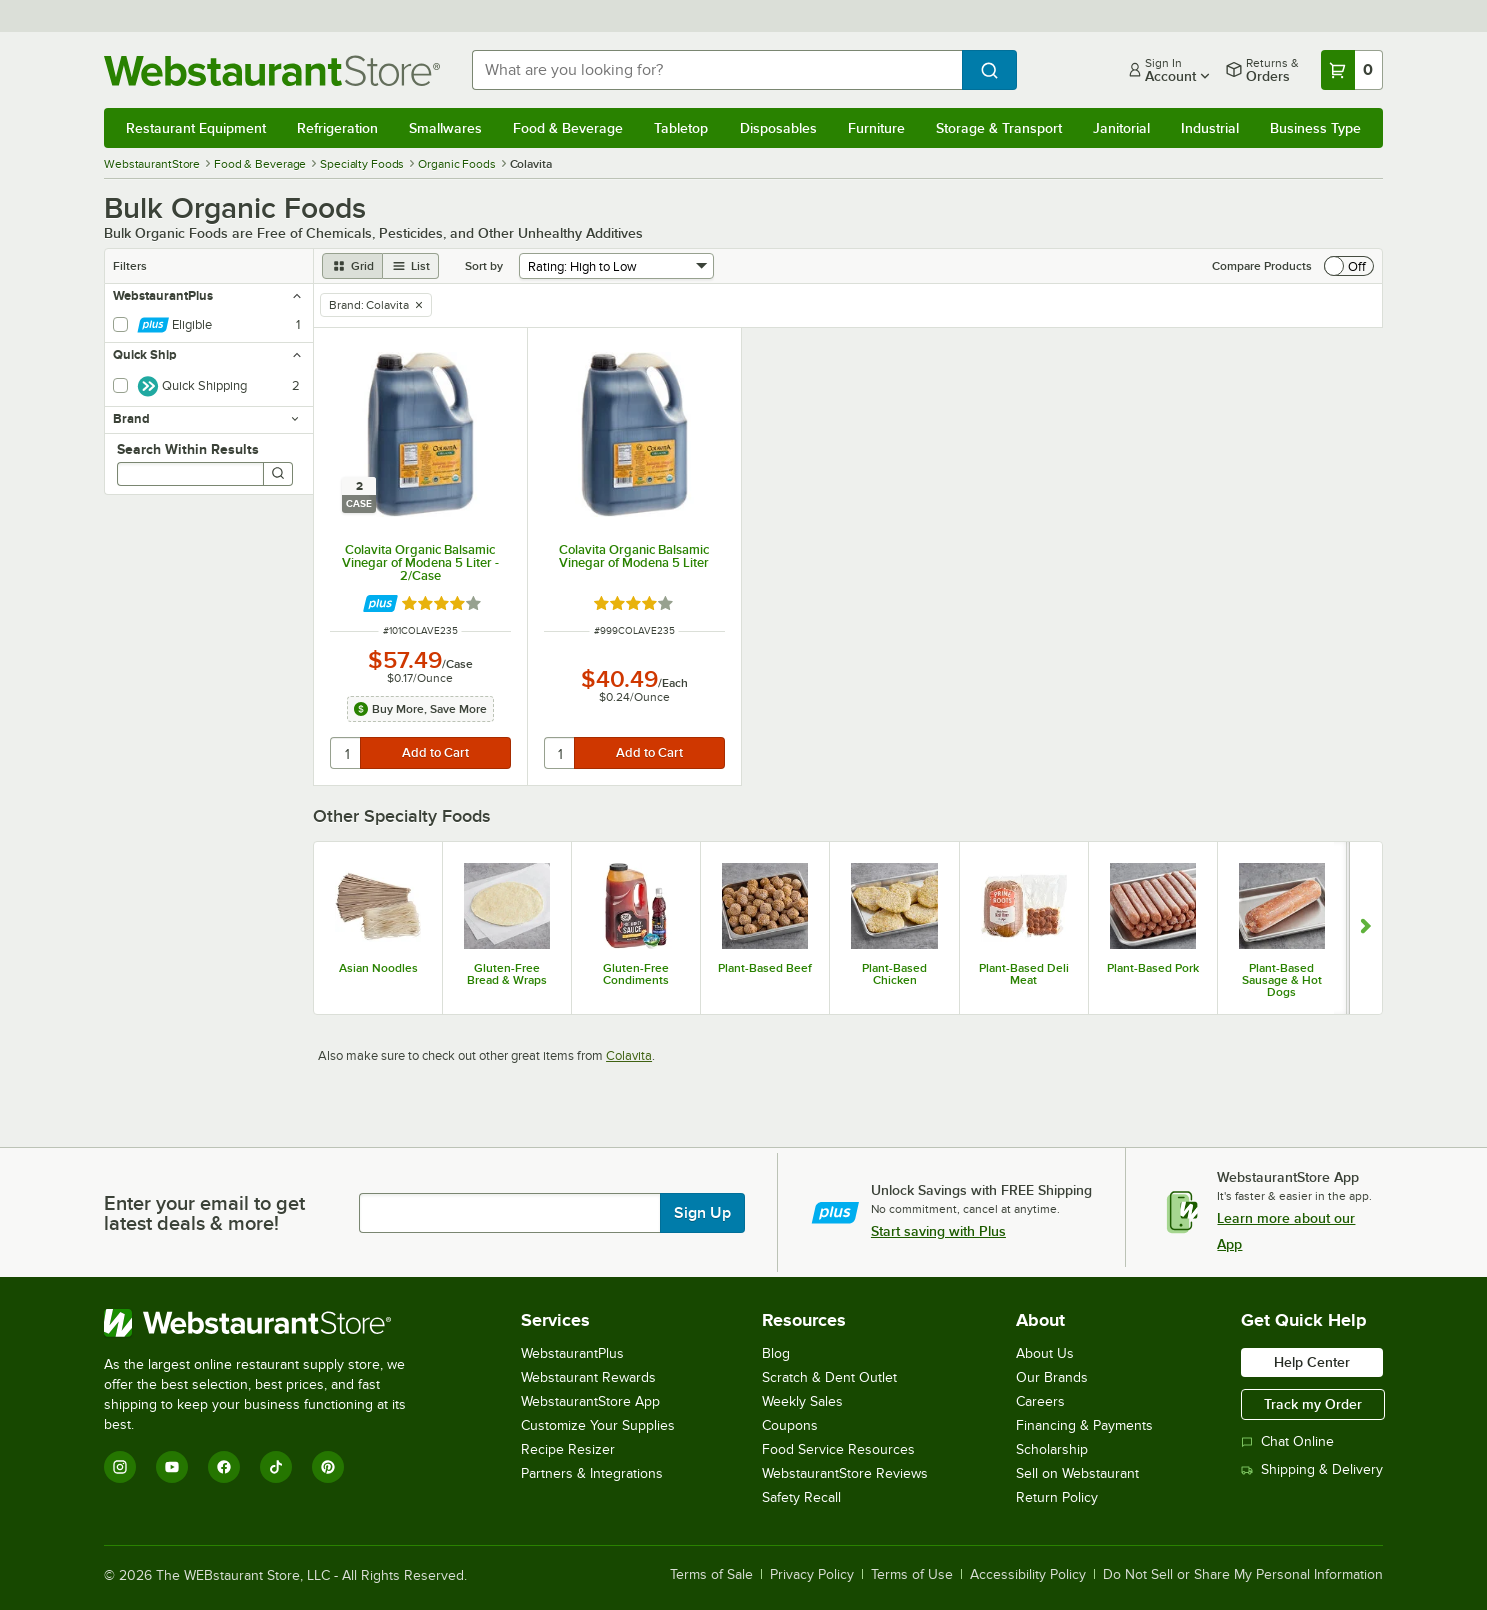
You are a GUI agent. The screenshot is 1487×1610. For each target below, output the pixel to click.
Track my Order (1313, 1404)
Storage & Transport (999, 128)
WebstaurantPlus (572, 1353)
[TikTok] (276, 1467)
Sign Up (702, 1213)
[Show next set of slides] (1365, 928)
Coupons (790, 1425)
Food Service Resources (838, 1449)
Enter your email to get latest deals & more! (204, 1213)
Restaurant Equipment (196, 128)
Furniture (876, 128)
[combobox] (717, 70)
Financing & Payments (1084, 1425)
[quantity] (346, 753)
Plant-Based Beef (765, 968)
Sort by (484, 266)
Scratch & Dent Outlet (829, 1377)
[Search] (278, 474)
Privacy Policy (812, 1575)
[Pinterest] (328, 1467)
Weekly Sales (802, 1401)
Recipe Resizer (568, 1449)
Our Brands (1052, 1377)
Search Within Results (188, 449)
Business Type (1315, 128)
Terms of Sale (711, 1575)
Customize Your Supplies (598, 1425)
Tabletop (681, 128)
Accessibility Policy (1028, 1575)
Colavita (629, 1055)
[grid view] (352, 266)
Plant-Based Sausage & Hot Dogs (1282, 980)
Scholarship (1052, 1449)
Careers (1040, 1401)
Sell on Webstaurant (1077, 1473)
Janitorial (1121, 128)
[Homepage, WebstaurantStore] (272, 70)
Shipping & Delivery (1312, 1469)
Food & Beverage (568, 128)
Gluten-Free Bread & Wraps (507, 974)
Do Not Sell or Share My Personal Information (1243, 1575)
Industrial (1210, 128)
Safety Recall (801, 1497)
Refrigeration (337, 128)
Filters (130, 266)
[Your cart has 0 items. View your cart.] (1352, 70)
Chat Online (1287, 1441)
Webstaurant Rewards (588, 1377)
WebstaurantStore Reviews (845, 1473)
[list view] (411, 266)
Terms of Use (912, 1575)
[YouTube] (172, 1467)
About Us (1045, 1353)
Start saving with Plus (938, 1231)
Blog (776, 1353)
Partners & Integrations (592, 1473)
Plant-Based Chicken (894, 974)
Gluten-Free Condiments (636, 974)
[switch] (1349, 266)
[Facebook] (224, 1467)
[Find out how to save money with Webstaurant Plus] (380, 603)
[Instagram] (120, 1467)
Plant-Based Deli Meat (1024, 974)
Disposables (778, 128)
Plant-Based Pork (1153, 968)
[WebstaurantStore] (268, 1323)
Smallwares (445, 128)
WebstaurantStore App (590, 1401)
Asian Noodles (378, 968)
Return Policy (1057, 1497)
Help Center (1312, 1362)
